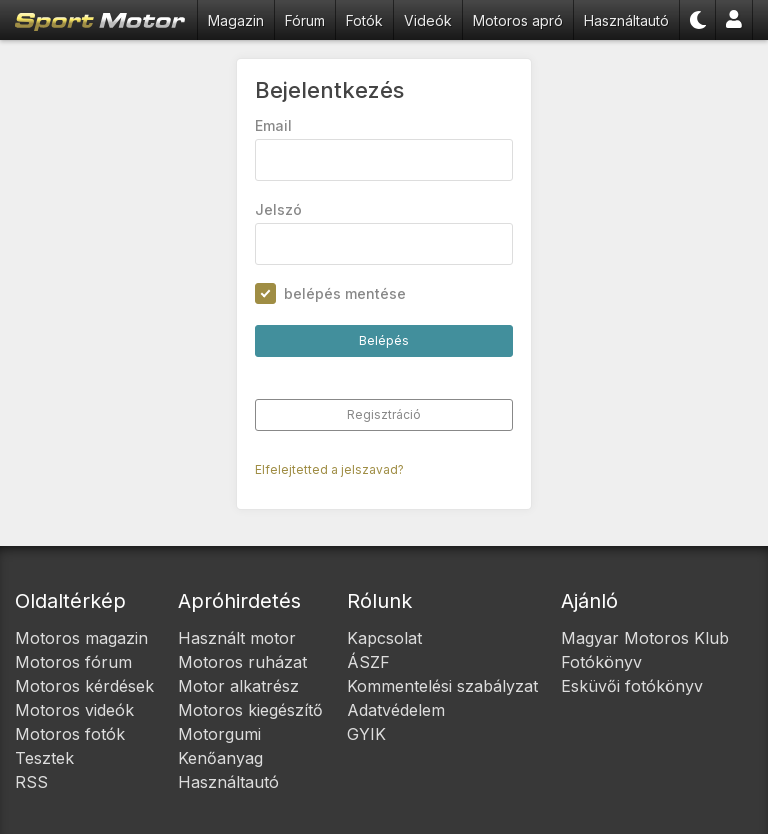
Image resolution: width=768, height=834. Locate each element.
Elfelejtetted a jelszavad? (329, 469)
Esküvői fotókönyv (632, 686)
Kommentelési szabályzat (442, 686)
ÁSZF (368, 662)
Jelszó (278, 209)
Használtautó (626, 20)
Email (273, 125)
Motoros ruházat (242, 662)
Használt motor (237, 638)
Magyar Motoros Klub (645, 638)
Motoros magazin (81, 638)
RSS (31, 782)
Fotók (364, 20)
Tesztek (44, 758)
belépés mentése (345, 293)
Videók (428, 20)
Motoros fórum (73, 662)
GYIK (366, 734)
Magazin (236, 20)
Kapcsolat (384, 638)
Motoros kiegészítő (250, 710)
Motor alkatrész (238, 686)
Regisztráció (384, 414)
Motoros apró (518, 20)
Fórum (305, 20)
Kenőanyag (220, 758)
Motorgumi (219, 734)
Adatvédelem (396, 710)
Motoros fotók (70, 734)
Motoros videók (74, 710)
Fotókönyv (601, 662)
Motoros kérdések (84, 686)
